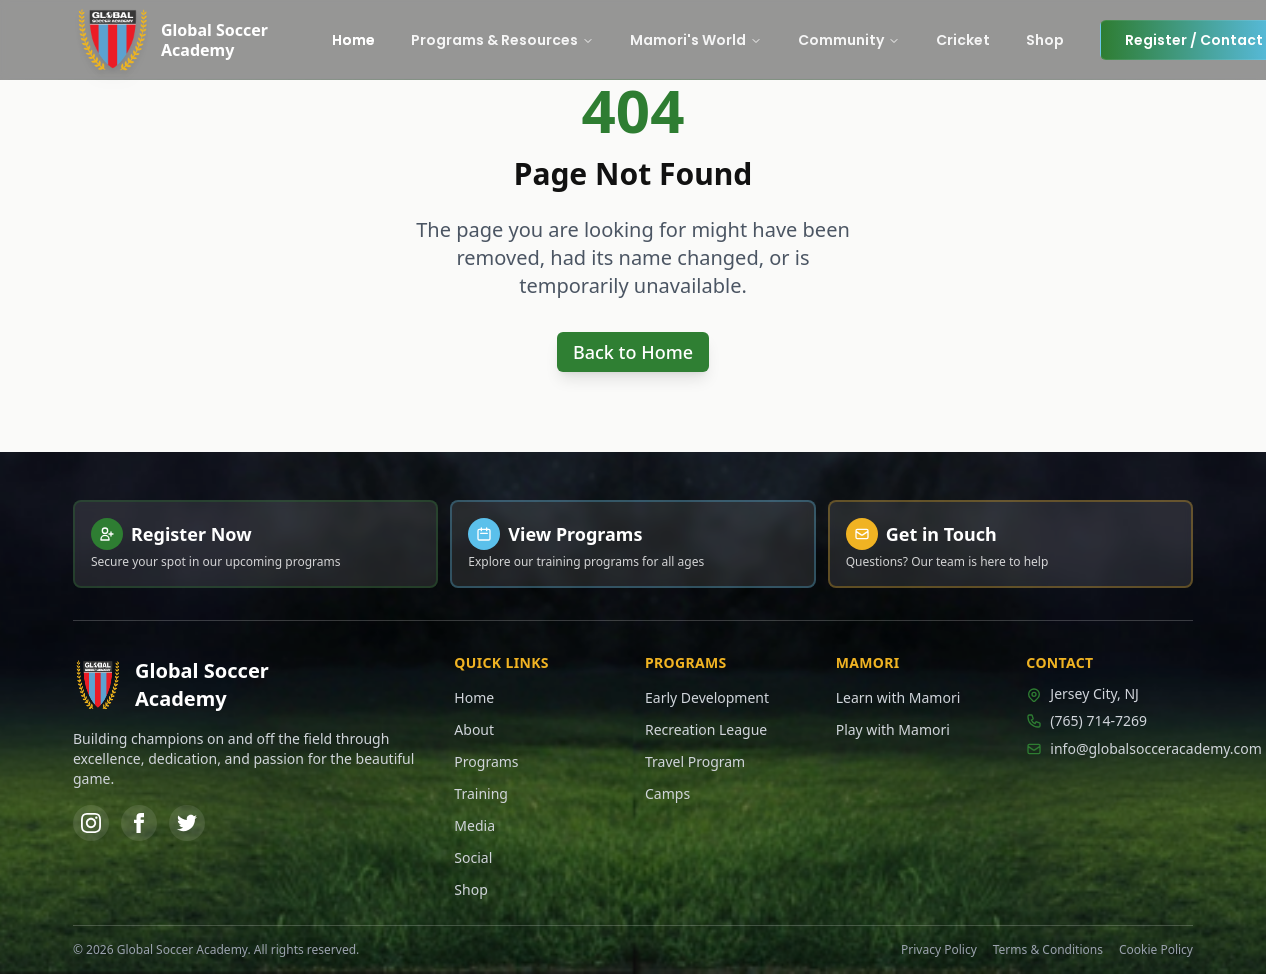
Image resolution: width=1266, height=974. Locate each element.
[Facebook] (139, 823)
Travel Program (695, 761)
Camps (667, 793)
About (474, 729)
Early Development (707, 697)
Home (474, 697)
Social (473, 857)
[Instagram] (91, 823)
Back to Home (633, 352)
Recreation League (706, 729)
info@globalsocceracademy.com (1109, 748)
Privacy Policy (939, 950)
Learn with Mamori (898, 697)
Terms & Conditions (1048, 950)
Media (474, 825)
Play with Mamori (893, 729)
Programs (486, 761)
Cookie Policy (1156, 950)
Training (481, 793)
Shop (470, 889)
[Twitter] (187, 823)
